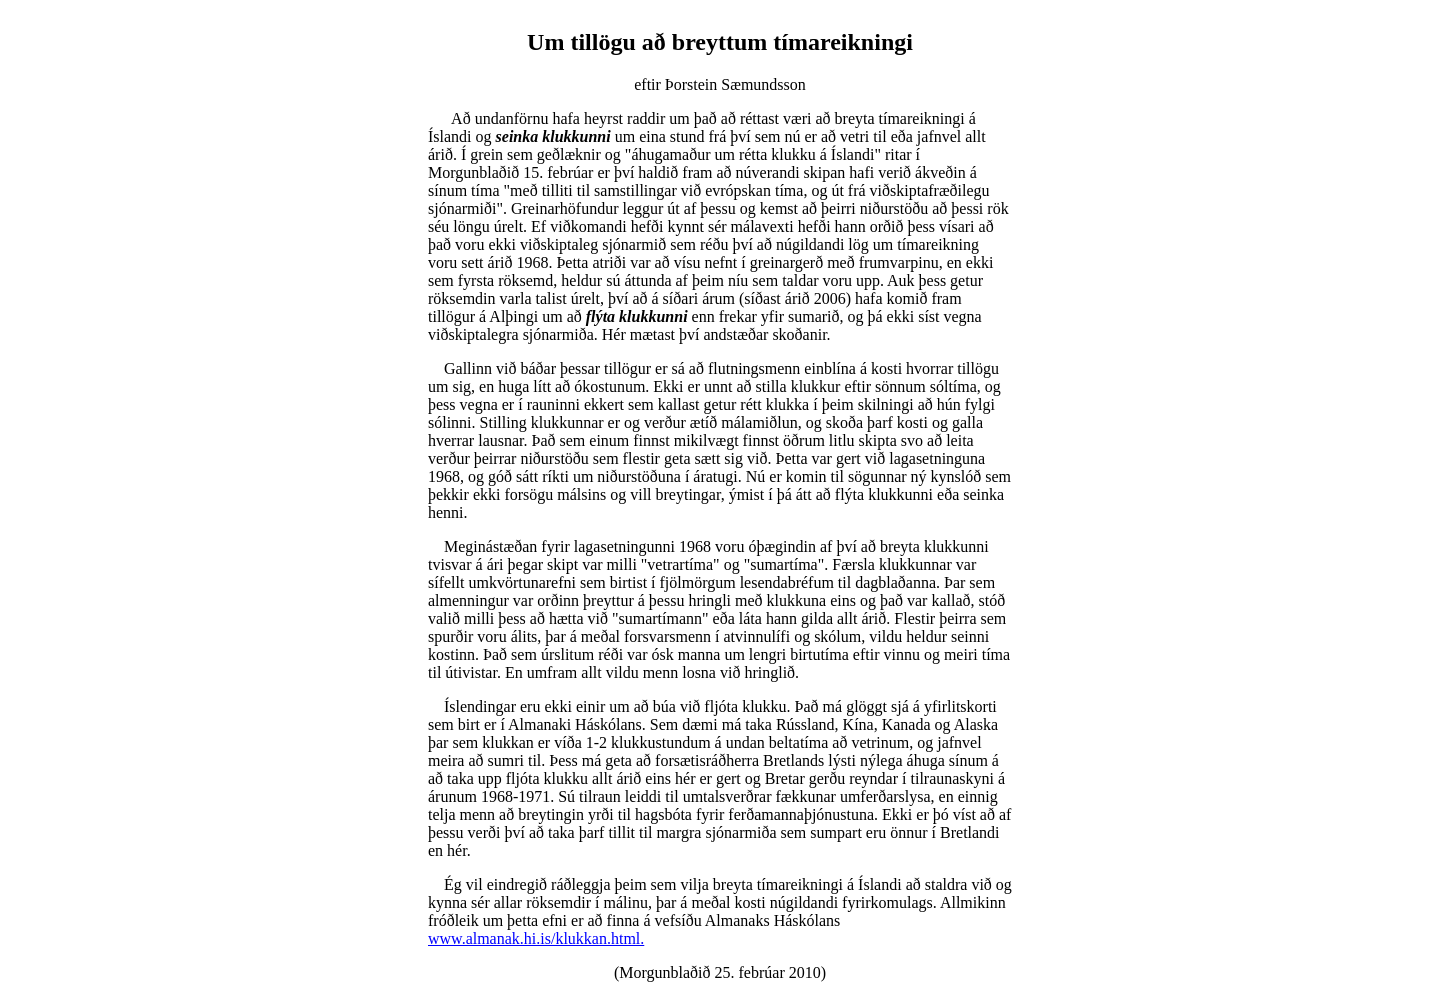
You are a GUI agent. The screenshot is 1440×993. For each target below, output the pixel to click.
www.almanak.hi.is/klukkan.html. (536, 938)
